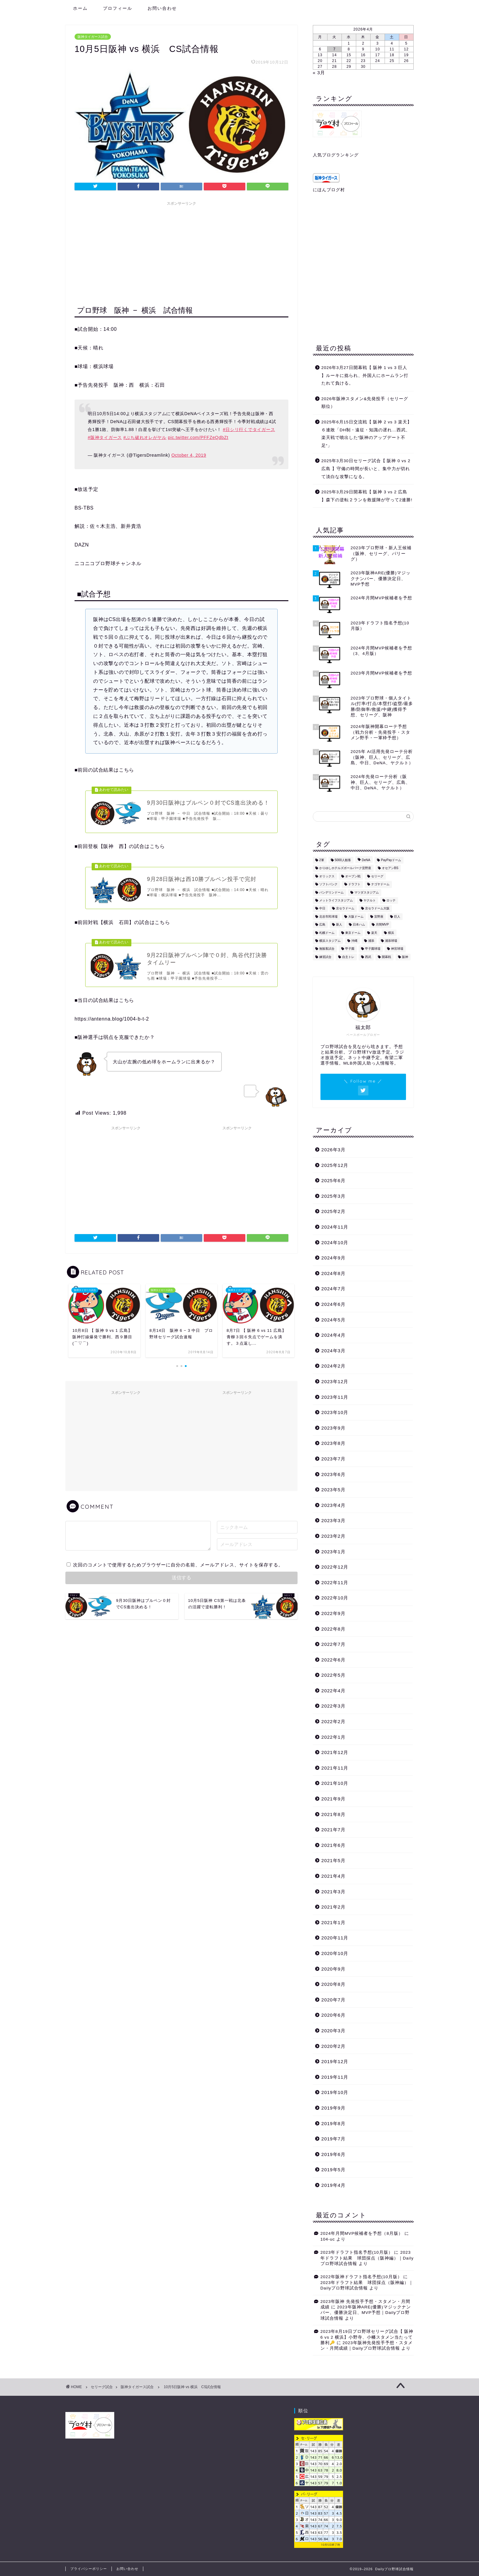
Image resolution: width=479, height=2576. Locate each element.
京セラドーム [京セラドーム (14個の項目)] (345, 908)
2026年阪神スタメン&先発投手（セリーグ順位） (364, 402)
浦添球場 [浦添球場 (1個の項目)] (391, 940)
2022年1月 (333, 1737)
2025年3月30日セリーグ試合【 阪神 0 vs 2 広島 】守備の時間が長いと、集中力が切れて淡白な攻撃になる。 (366, 469)
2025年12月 (335, 1165)
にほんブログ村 (329, 190)
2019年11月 (335, 2077)
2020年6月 (333, 2015)
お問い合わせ (162, 8)
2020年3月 (333, 2030)
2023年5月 (333, 1489)
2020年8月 (333, 1984)
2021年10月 (335, 1783)
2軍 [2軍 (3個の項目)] (321, 860)
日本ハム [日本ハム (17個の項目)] (359, 924)
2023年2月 (333, 1536)
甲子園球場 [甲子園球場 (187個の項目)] (372, 949)
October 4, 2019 (188, 455)
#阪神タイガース (105, 437)
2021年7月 (333, 1829)
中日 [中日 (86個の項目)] (322, 908)
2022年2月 (333, 1721)
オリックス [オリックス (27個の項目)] (327, 876)
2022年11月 (335, 1582)
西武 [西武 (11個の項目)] (368, 957)
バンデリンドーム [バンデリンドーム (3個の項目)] (331, 892)
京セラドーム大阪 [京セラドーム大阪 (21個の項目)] (377, 908)
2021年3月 (333, 1891)
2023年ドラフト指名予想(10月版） (356, 2252)
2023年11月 (335, 1397)
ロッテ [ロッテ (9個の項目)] (391, 900)
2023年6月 (333, 1474)
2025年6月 (333, 1180)
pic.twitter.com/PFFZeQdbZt (198, 437)
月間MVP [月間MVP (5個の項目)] (382, 924)
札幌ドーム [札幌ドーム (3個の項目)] (327, 932)
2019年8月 (333, 2123)
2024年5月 (333, 1319)
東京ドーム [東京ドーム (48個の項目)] (352, 932)
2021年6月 (333, 1845)
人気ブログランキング (336, 155)
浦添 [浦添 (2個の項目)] (371, 940)
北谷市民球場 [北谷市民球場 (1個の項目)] (328, 916)
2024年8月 (333, 1273)
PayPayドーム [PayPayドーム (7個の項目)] (391, 860)
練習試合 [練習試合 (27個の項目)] (325, 957)
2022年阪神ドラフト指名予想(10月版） (361, 2277)
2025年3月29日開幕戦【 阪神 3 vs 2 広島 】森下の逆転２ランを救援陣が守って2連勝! (366, 496)
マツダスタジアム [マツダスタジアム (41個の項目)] (366, 892)
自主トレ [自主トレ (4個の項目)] (348, 957)
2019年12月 (335, 2061)
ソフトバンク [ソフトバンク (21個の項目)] (328, 884)
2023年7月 (333, 1458)
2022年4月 (333, 1690)
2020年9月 (333, 1968)
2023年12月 (335, 1381)
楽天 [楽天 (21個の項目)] (374, 932)
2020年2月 (333, 2046)
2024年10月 (335, 1242)
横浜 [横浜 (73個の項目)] (391, 932)
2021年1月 (333, 1922)
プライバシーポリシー (88, 2569)
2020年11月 (335, 1937)
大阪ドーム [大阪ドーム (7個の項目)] (356, 916)
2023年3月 (333, 1520)
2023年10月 (335, 1412)
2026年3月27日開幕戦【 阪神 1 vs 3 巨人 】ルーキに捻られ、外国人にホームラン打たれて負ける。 (364, 375)
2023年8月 (333, 1443)
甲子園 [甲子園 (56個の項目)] (349, 949)
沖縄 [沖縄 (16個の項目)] (354, 940)
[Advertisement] (181, 251)
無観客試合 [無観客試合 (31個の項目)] (327, 949)
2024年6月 (333, 1304)
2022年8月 (333, 1628)
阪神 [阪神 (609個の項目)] (405, 957)
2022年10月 (335, 1597)
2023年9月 (333, 1428)
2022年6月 (333, 1659)
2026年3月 (333, 1149)
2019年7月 (333, 2138)
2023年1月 (333, 1551)
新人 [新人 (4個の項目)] (339, 924)
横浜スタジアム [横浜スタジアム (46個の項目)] (330, 940)
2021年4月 (333, 1876)
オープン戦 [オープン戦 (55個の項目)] (352, 876)
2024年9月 (333, 1257)
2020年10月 (335, 1953)
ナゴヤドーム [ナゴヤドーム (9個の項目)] (380, 884)
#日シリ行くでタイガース (249, 429)
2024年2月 (333, 1365)
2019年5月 (333, 2169)
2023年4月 (333, 1505)
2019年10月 (335, 2092)
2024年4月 (333, 1335)
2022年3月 (333, 1705)
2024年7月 (333, 1288)
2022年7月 (333, 1644)
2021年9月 (333, 1798)
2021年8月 (333, 1814)
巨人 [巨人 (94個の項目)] (397, 916)
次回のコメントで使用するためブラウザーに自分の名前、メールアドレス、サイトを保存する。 (178, 1569)
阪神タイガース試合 (93, 36)
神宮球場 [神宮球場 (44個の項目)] (397, 949)
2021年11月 (335, 1767)
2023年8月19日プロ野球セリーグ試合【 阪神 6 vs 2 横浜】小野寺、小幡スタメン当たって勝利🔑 (367, 2337)
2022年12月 (335, 1566)
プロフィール (117, 8)
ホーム (80, 8)
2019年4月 (333, 2185)
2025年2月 (333, 1211)
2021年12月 (335, 1752)
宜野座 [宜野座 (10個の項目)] (378, 916)
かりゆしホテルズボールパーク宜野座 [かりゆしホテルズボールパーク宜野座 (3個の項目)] (345, 868)
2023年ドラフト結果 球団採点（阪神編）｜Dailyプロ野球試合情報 (367, 2258)
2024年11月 (335, 1227)
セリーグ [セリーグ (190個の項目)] (377, 876)
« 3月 (319, 72)
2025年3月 (333, 1196)
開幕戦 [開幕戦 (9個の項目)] (386, 957)
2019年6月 (333, 2154)
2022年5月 (333, 1675)
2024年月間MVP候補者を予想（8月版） (361, 2233)
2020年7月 (333, 1999)
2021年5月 (333, 1860)
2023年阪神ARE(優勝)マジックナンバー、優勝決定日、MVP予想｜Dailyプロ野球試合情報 (365, 2313)
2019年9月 (333, 2107)
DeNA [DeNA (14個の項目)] (366, 860)
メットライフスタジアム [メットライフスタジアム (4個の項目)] (336, 900)
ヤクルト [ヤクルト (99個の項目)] (370, 900)
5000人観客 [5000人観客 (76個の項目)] (343, 860)
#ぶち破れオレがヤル (144, 437)
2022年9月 (333, 1613)
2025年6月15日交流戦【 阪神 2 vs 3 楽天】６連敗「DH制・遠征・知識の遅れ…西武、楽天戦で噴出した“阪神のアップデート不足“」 (366, 434)
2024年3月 (333, 1350)
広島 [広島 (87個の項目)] (322, 924)
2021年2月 (333, 1906)
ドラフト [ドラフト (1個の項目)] (354, 884)
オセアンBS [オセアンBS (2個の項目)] (390, 868)
